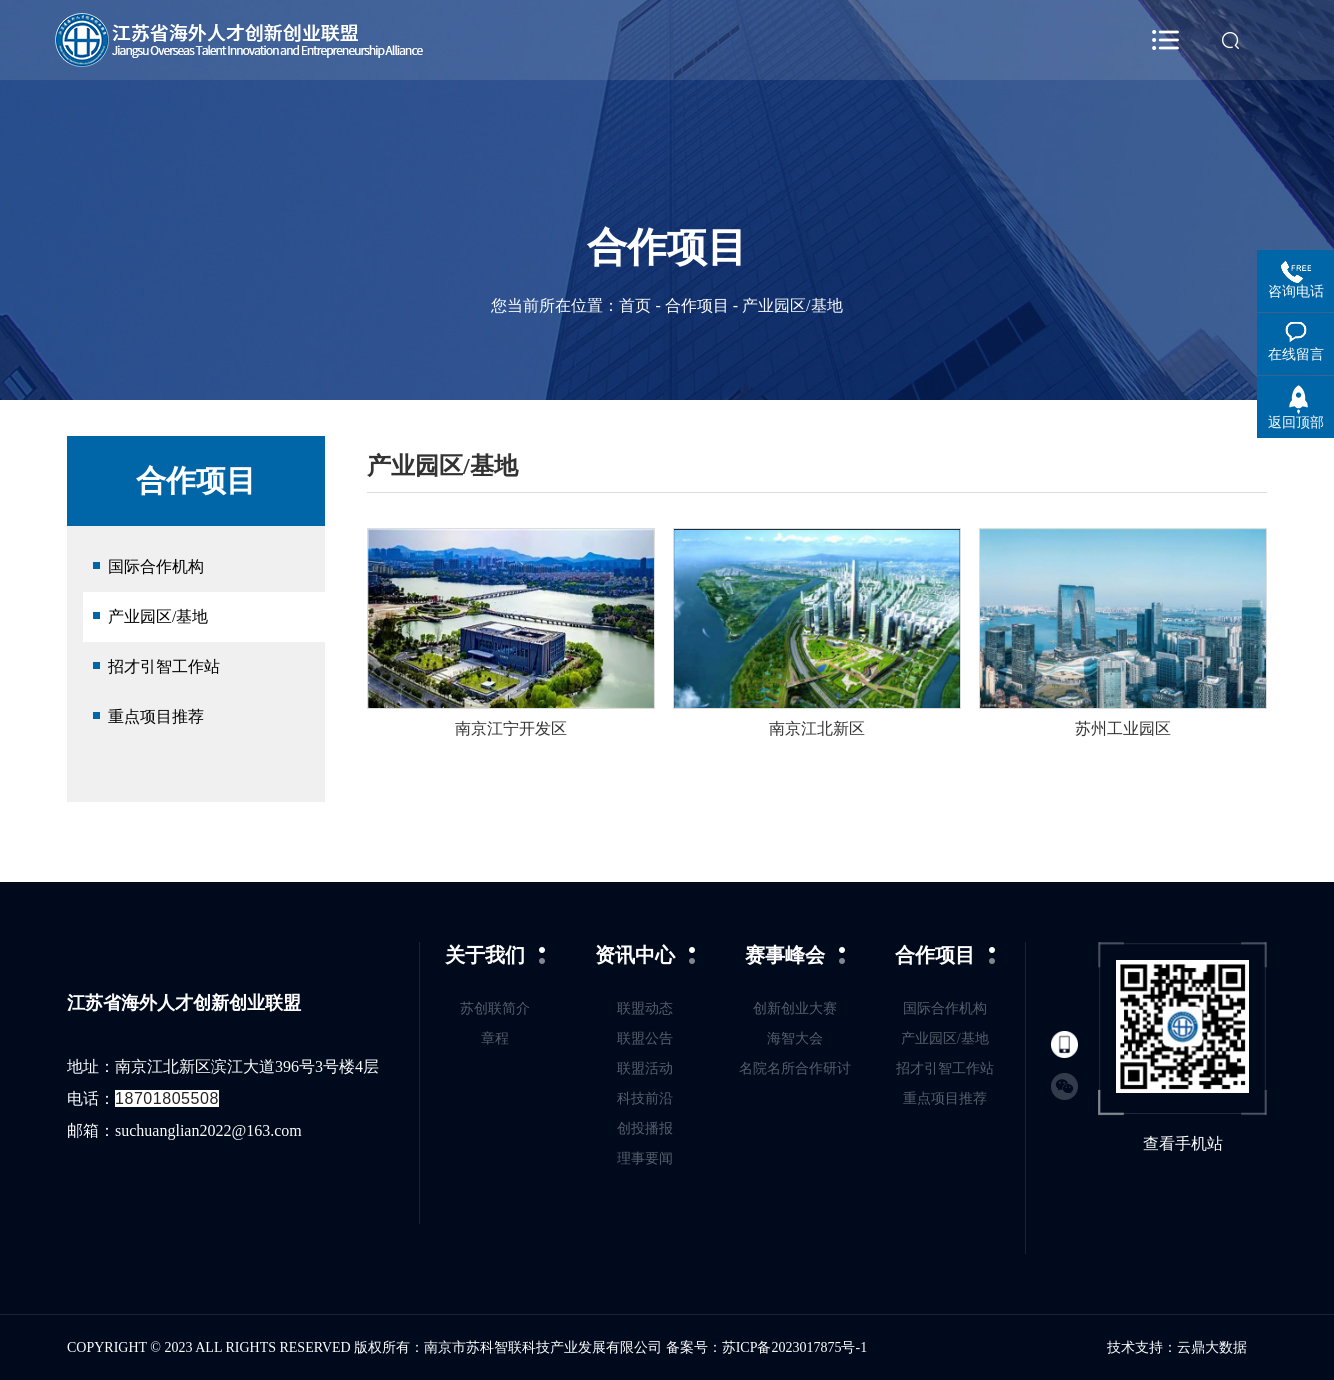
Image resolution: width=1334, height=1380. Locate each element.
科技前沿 (645, 1098)
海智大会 (795, 1038)
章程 (495, 1038)
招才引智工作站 (164, 666)
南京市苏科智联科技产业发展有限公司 (545, 1347)
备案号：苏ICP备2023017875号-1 (766, 1347)
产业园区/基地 (158, 616)
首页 (635, 305)
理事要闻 (645, 1158)
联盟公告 (645, 1038)
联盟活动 (645, 1068)
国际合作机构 (156, 566)
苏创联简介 (495, 1008)
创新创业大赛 (795, 1008)
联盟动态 (645, 1008)
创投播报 (645, 1128)
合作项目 (697, 305)
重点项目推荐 (156, 716)
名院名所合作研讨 (795, 1068)
